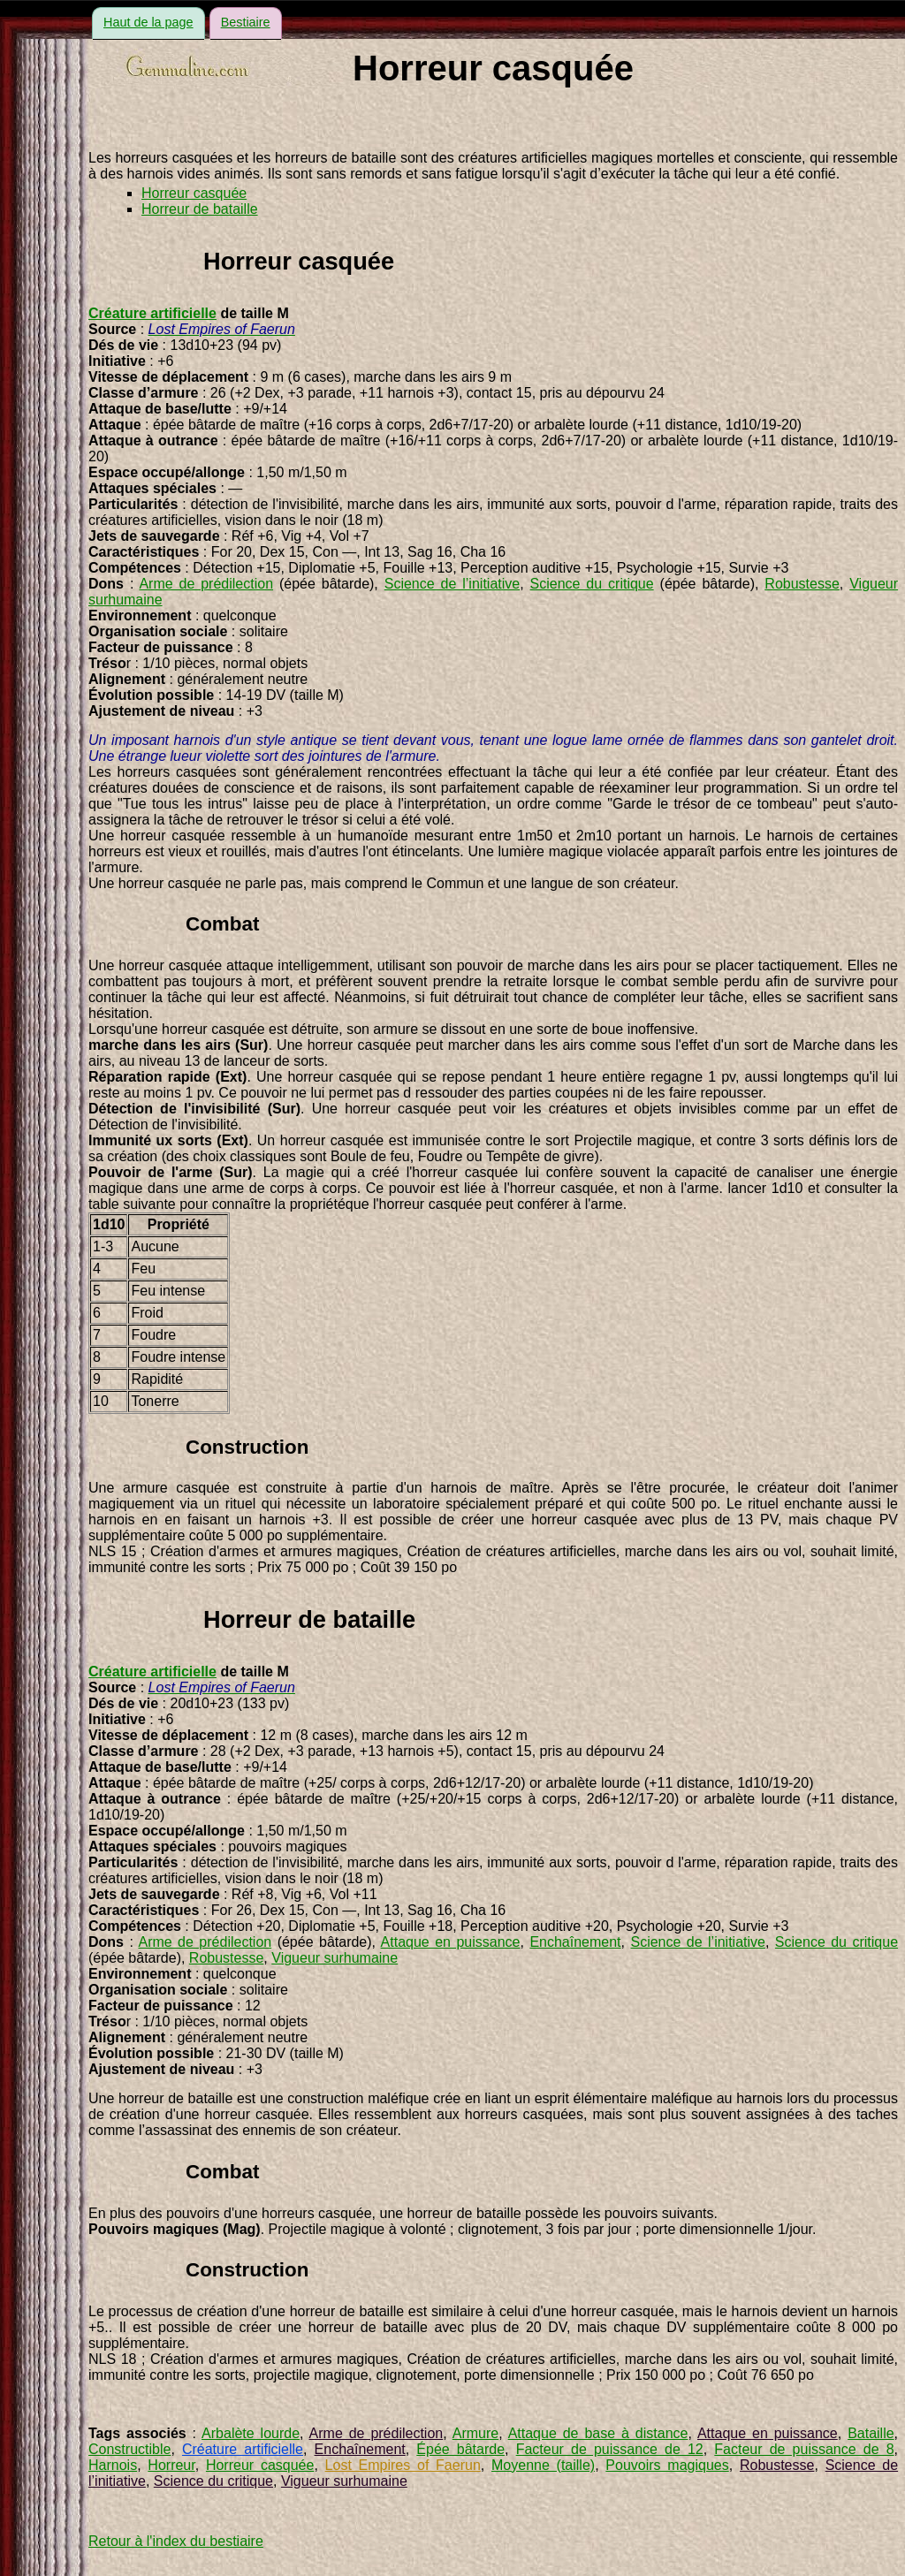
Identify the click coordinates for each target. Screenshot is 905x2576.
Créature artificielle (152, 313)
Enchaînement (574, 1941)
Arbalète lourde (251, 2433)
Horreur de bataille (199, 209)
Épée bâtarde (460, 2449)
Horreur (171, 2465)
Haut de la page (148, 22)
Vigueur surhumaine (334, 1957)
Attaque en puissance (451, 1941)
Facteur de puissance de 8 (804, 2449)
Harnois (112, 2465)
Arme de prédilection (206, 583)
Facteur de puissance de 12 (609, 2449)
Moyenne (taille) (543, 2465)
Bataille (871, 2433)
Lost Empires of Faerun (403, 2465)
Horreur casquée (194, 193)
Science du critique (592, 583)
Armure (475, 2433)
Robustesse (802, 583)
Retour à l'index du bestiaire (175, 2541)
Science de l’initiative (452, 583)
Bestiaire (245, 22)
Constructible (129, 2449)
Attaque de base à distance (598, 2433)
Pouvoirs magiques (666, 2465)
